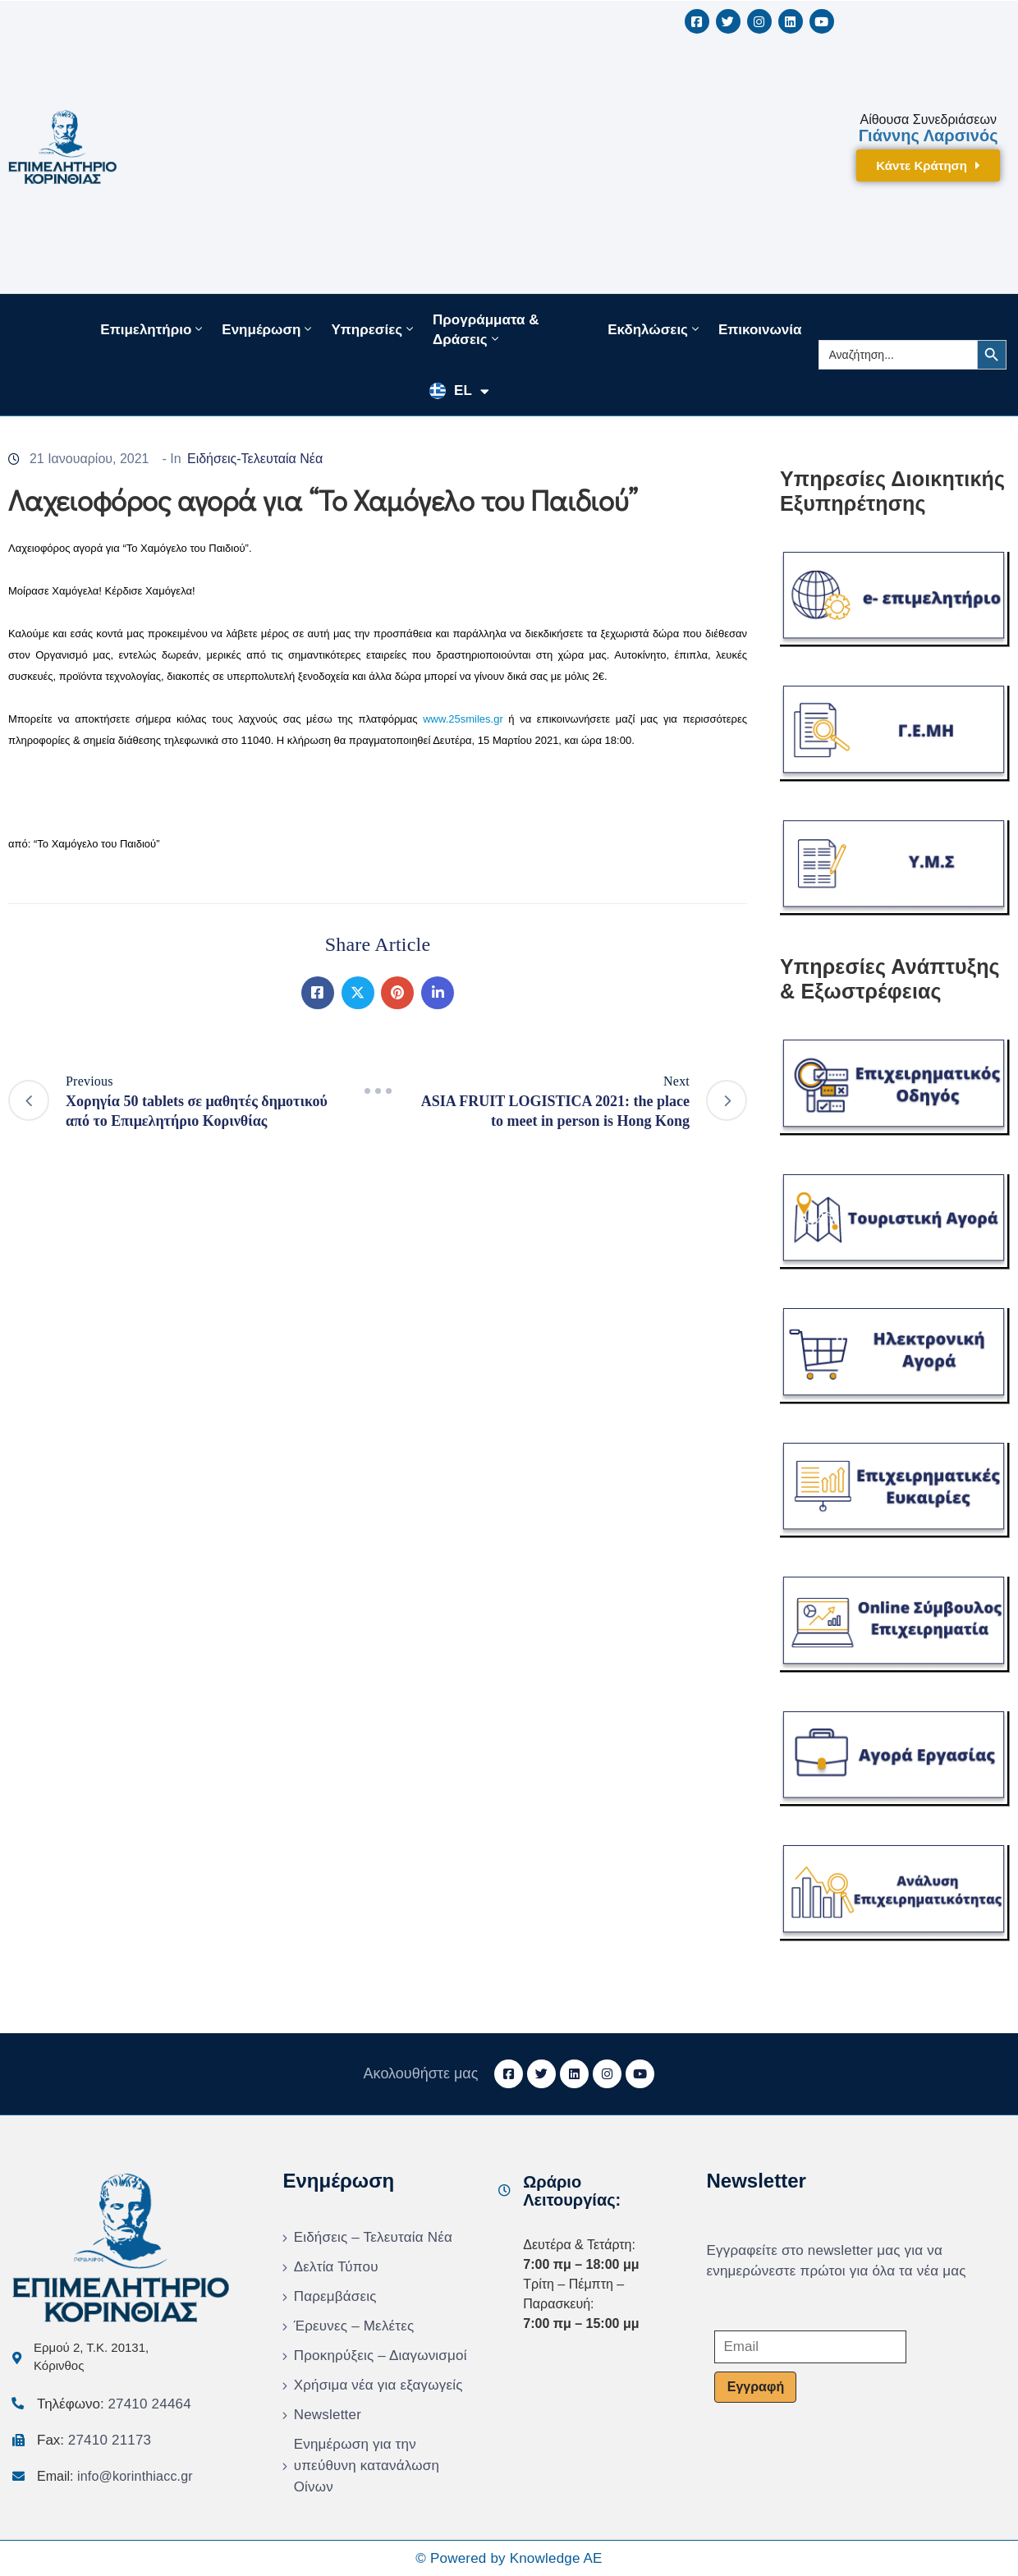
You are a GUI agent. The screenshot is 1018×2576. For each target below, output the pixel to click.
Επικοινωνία (760, 329)
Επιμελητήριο (152, 329)
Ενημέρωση (268, 329)
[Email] (810, 2346)
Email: (115, 2476)
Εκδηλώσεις (655, 329)
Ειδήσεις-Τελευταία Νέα (255, 459)
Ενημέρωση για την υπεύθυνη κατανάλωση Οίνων (366, 2465)
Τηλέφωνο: (114, 2404)
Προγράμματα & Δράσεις (486, 329)
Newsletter (327, 2414)
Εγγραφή (755, 2387)
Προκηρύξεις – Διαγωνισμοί (380, 2355)
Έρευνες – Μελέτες (354, 2326)
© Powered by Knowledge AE (508, 2558)
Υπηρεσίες (373, 329)
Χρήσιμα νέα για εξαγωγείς (378, 2385)
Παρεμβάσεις (335, 2296)
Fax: (94, 2440)
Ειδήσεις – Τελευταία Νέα (373, 2237)
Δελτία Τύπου (336, 2267)
